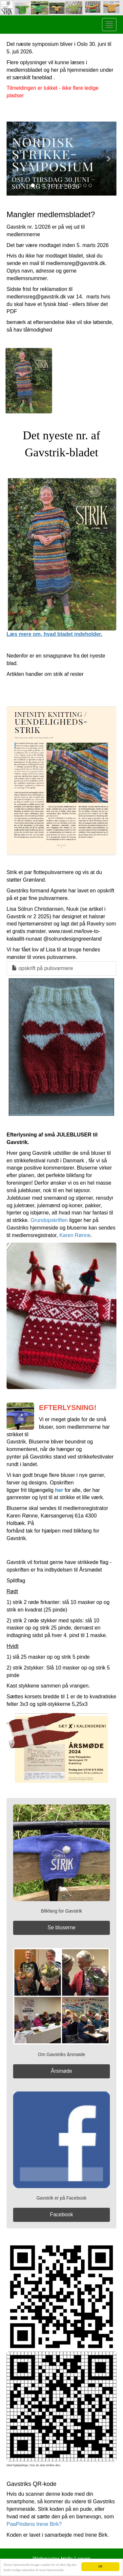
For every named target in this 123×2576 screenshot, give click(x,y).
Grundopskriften (49, 1220)
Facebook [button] (61, 2214)
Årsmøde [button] (61, 2071)
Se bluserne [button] (61, 1927)
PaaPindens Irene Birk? (34, 2524)
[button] (15, 159)
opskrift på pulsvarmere (42, 968)
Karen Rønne (75, 1235)
